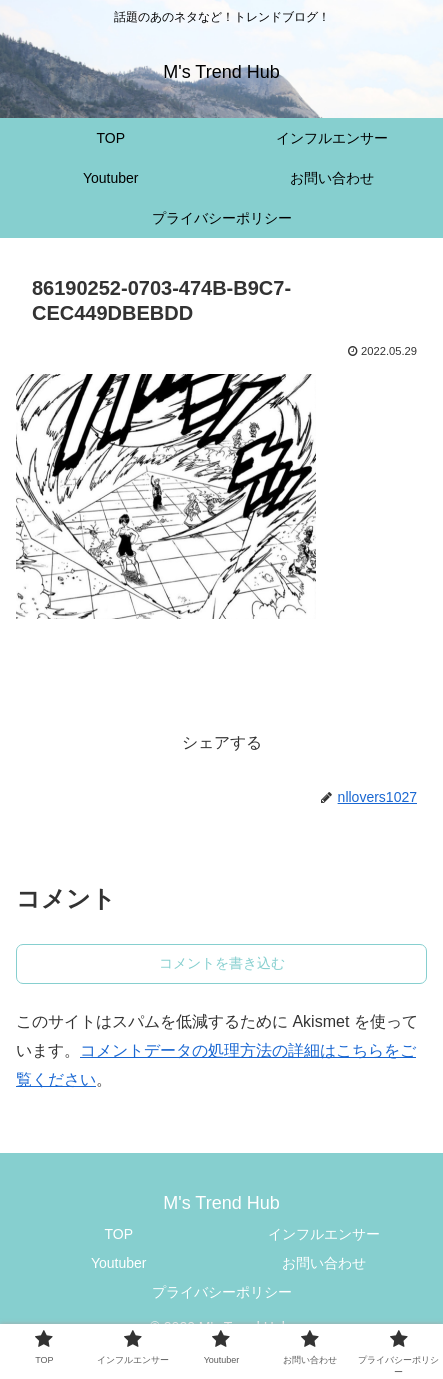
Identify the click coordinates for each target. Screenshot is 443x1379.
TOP (118, 1234)
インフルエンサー (324, 1234)
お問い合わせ (324, 1263)
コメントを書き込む (222, 963)
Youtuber (119, 1263)
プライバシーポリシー (222, 1292)
